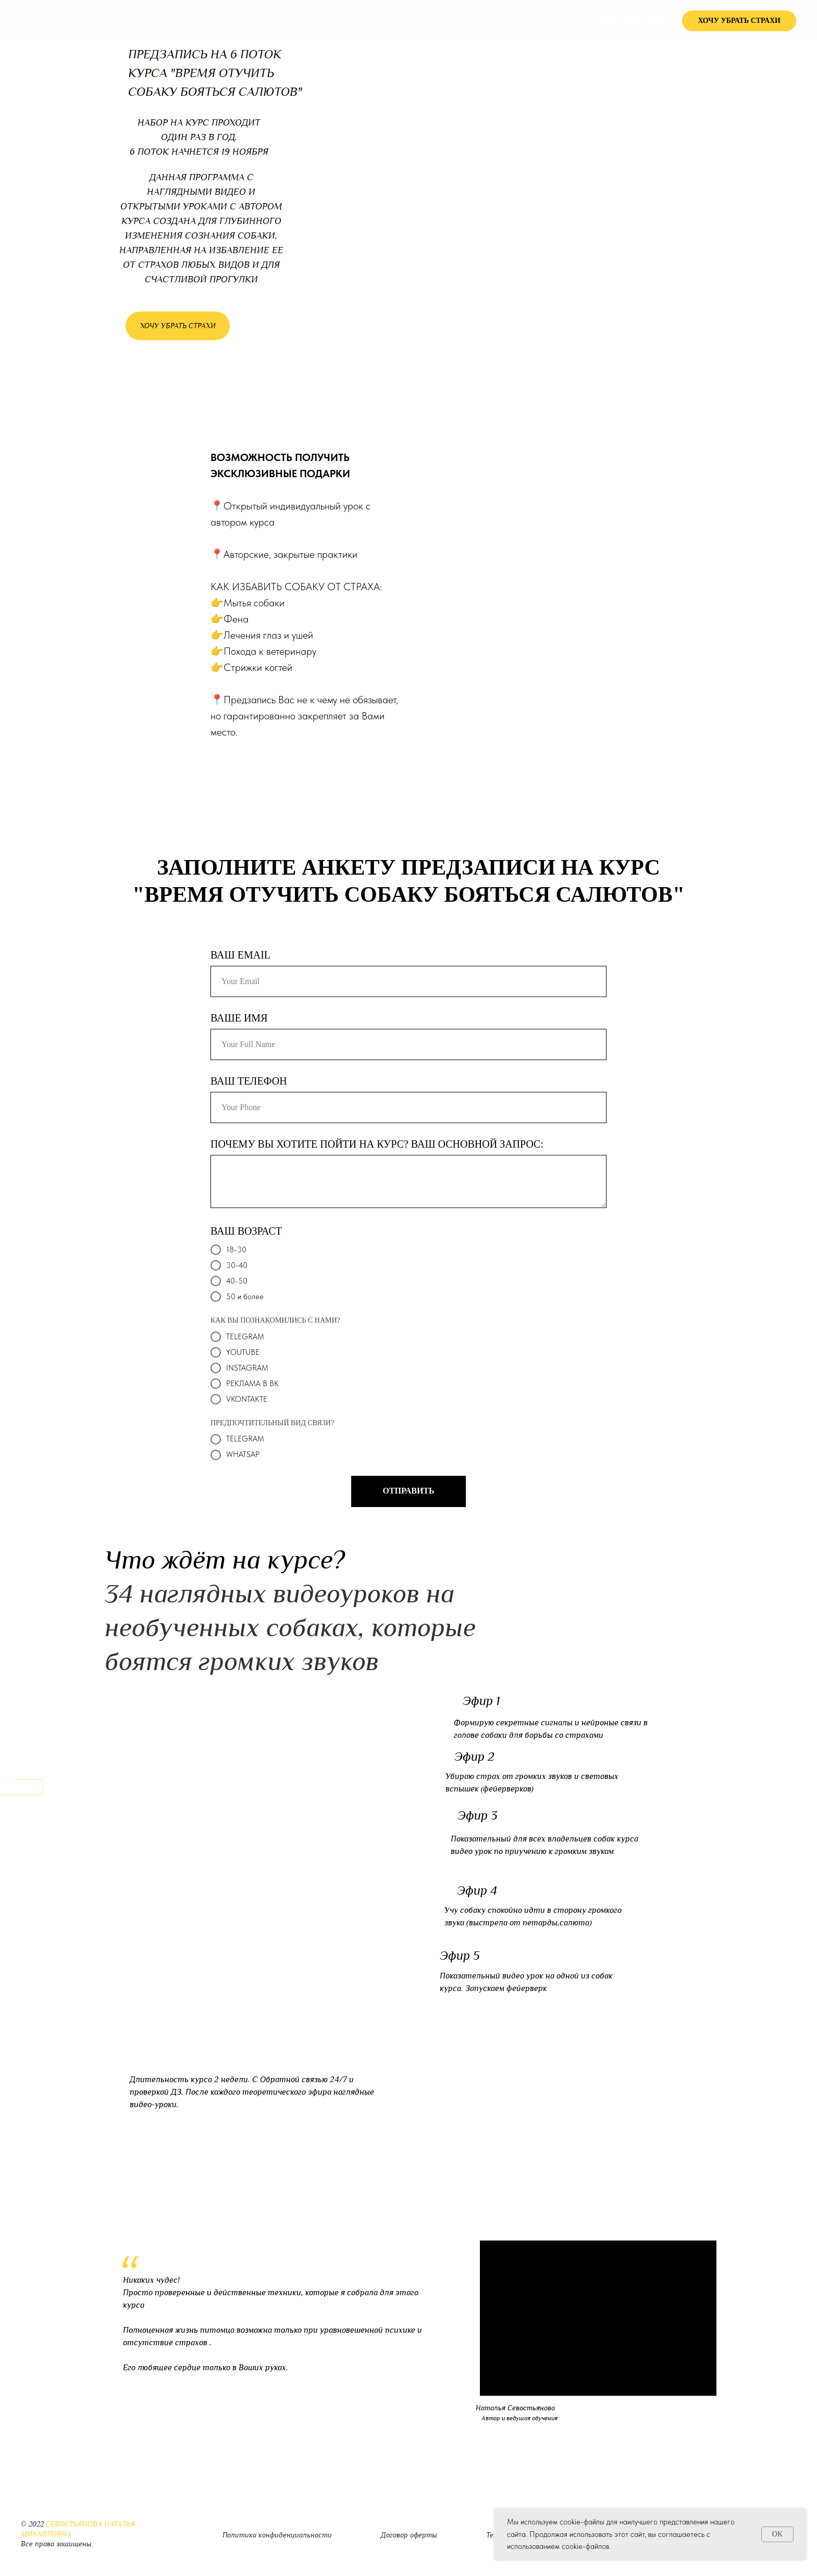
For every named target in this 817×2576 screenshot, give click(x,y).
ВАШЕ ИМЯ (239, 1018)
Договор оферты (409, 2535)
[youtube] (656, 21)
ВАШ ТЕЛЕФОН (249, 1081)
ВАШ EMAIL (240, 955)
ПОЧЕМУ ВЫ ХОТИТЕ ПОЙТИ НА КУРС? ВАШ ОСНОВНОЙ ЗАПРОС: (377, 1144)
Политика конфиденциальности (277, 2535)
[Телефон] (610, 21)
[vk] (633, 21)
